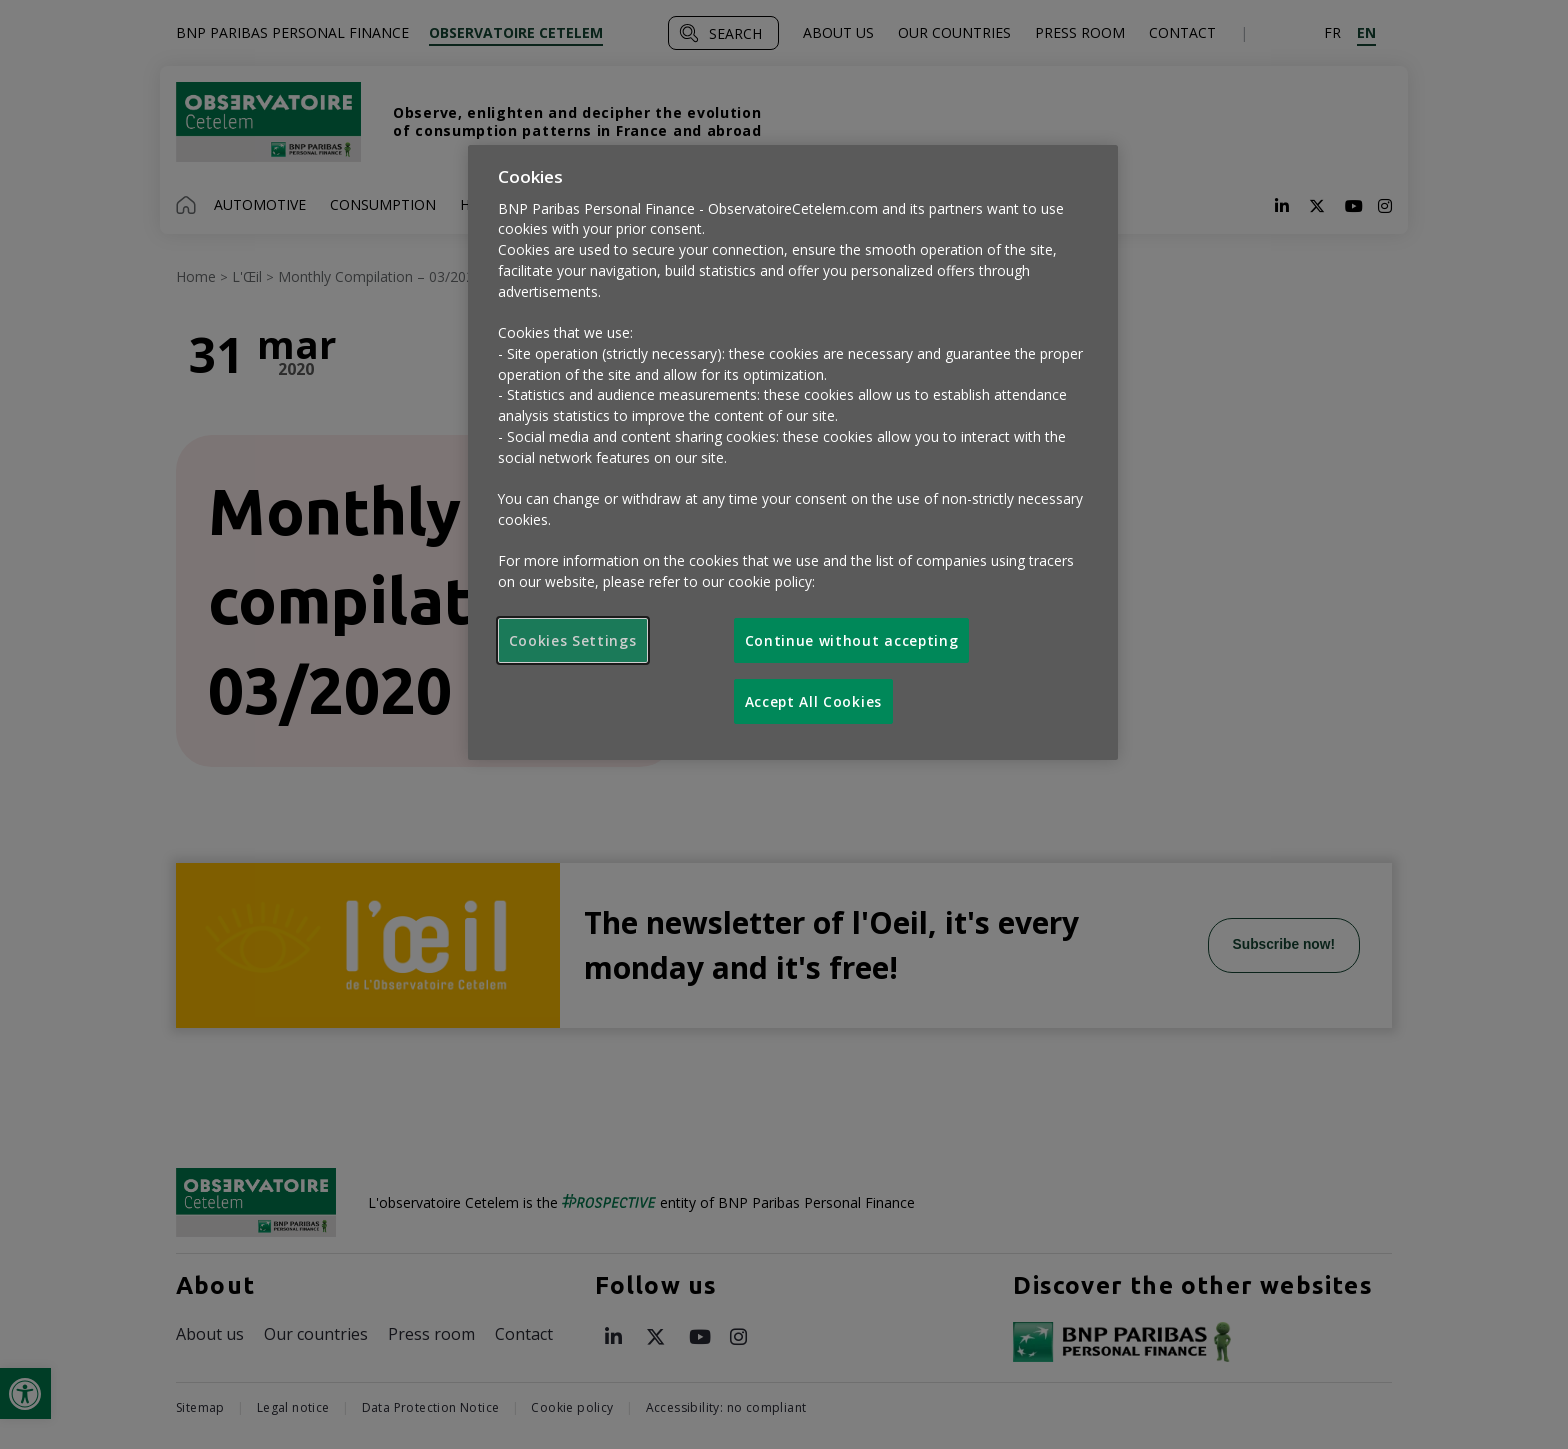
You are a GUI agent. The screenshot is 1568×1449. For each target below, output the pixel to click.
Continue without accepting (852, 640)
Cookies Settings (573, 640)
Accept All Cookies (813, 701)
